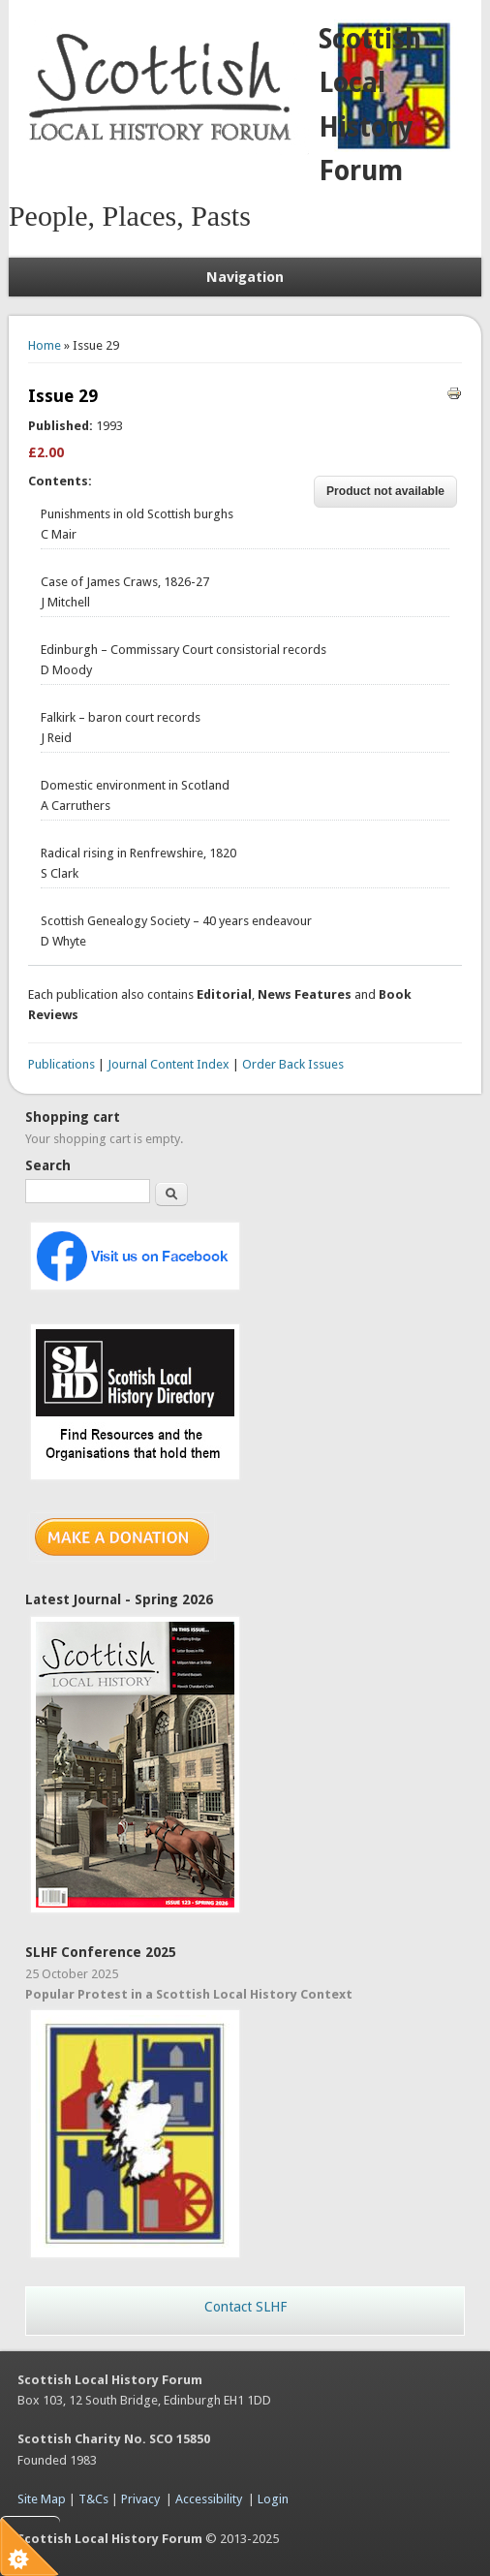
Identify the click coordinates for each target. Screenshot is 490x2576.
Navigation (245, 277)
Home (44, 345)
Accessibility (208, 2499)
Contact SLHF (245, 2306)
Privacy (140, 2499)
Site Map (41, 2499)
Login (273, 2499)
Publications (61, 1064)
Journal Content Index (168, 1064)
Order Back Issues (293, 1064)
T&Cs (93, 2499)
